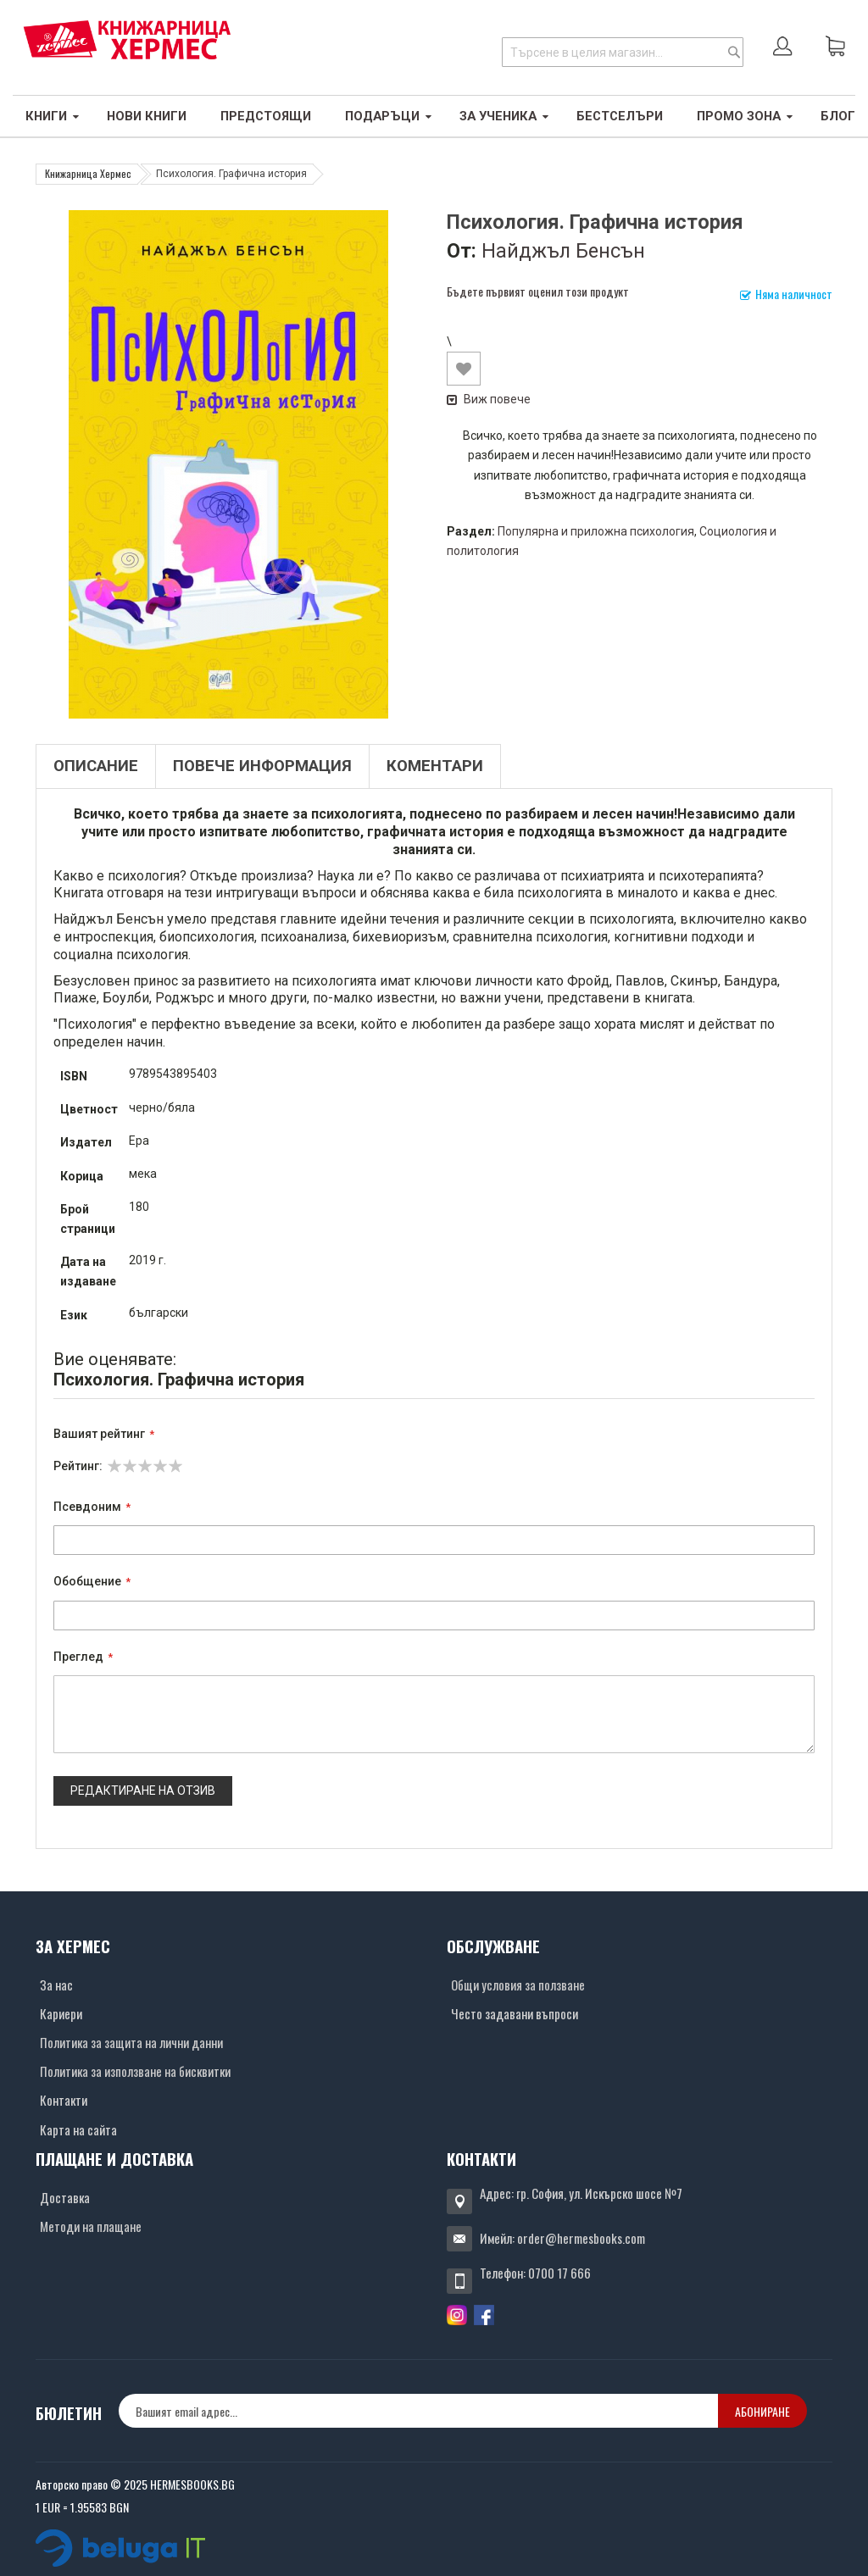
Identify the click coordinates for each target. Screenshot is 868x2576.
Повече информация (262, 766)
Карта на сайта (78, 2129)
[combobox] (622, 52)
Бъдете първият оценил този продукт (538, 291)
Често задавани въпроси (514, 2013)
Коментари (435, 766)
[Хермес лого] (127, 39)
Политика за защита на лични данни (131, 2042)
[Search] (734, 52)
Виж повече (489, 399)
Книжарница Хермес (88, 173)
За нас (56, 1984)
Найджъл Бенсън (563, 251)
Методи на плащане (91, 2226)
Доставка (65, 2197)
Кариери (61, 2013)
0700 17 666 (559, 2272)
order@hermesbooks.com (581, 2238)
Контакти (63, 2099)
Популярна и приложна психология (596, 531)
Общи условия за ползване (518, 1984)
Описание (95, 766)
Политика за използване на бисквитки (135, 2071)
